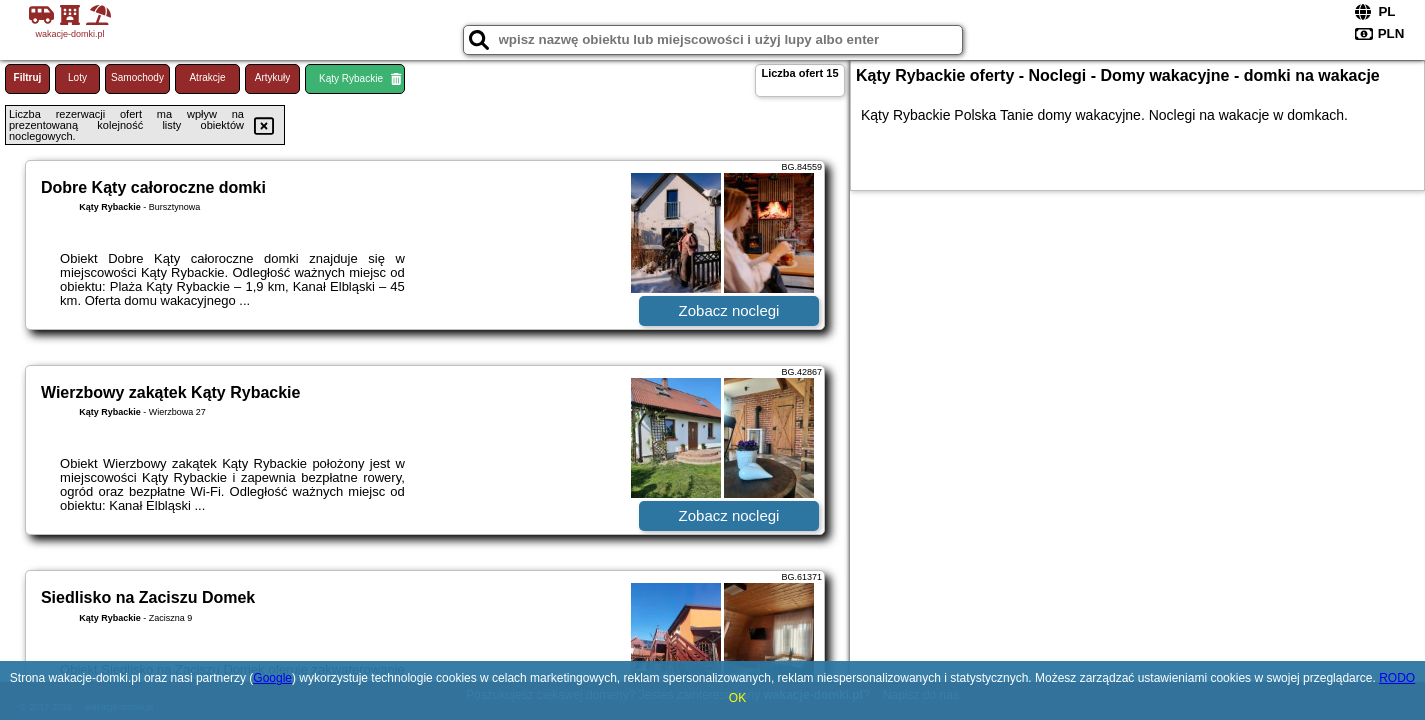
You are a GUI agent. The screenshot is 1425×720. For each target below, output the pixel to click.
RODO (1397, 678)
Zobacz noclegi (729, 310)
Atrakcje (207, 77)
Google (272, 678)
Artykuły (273, 77)
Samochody (137, 77)
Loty (77, 77)
